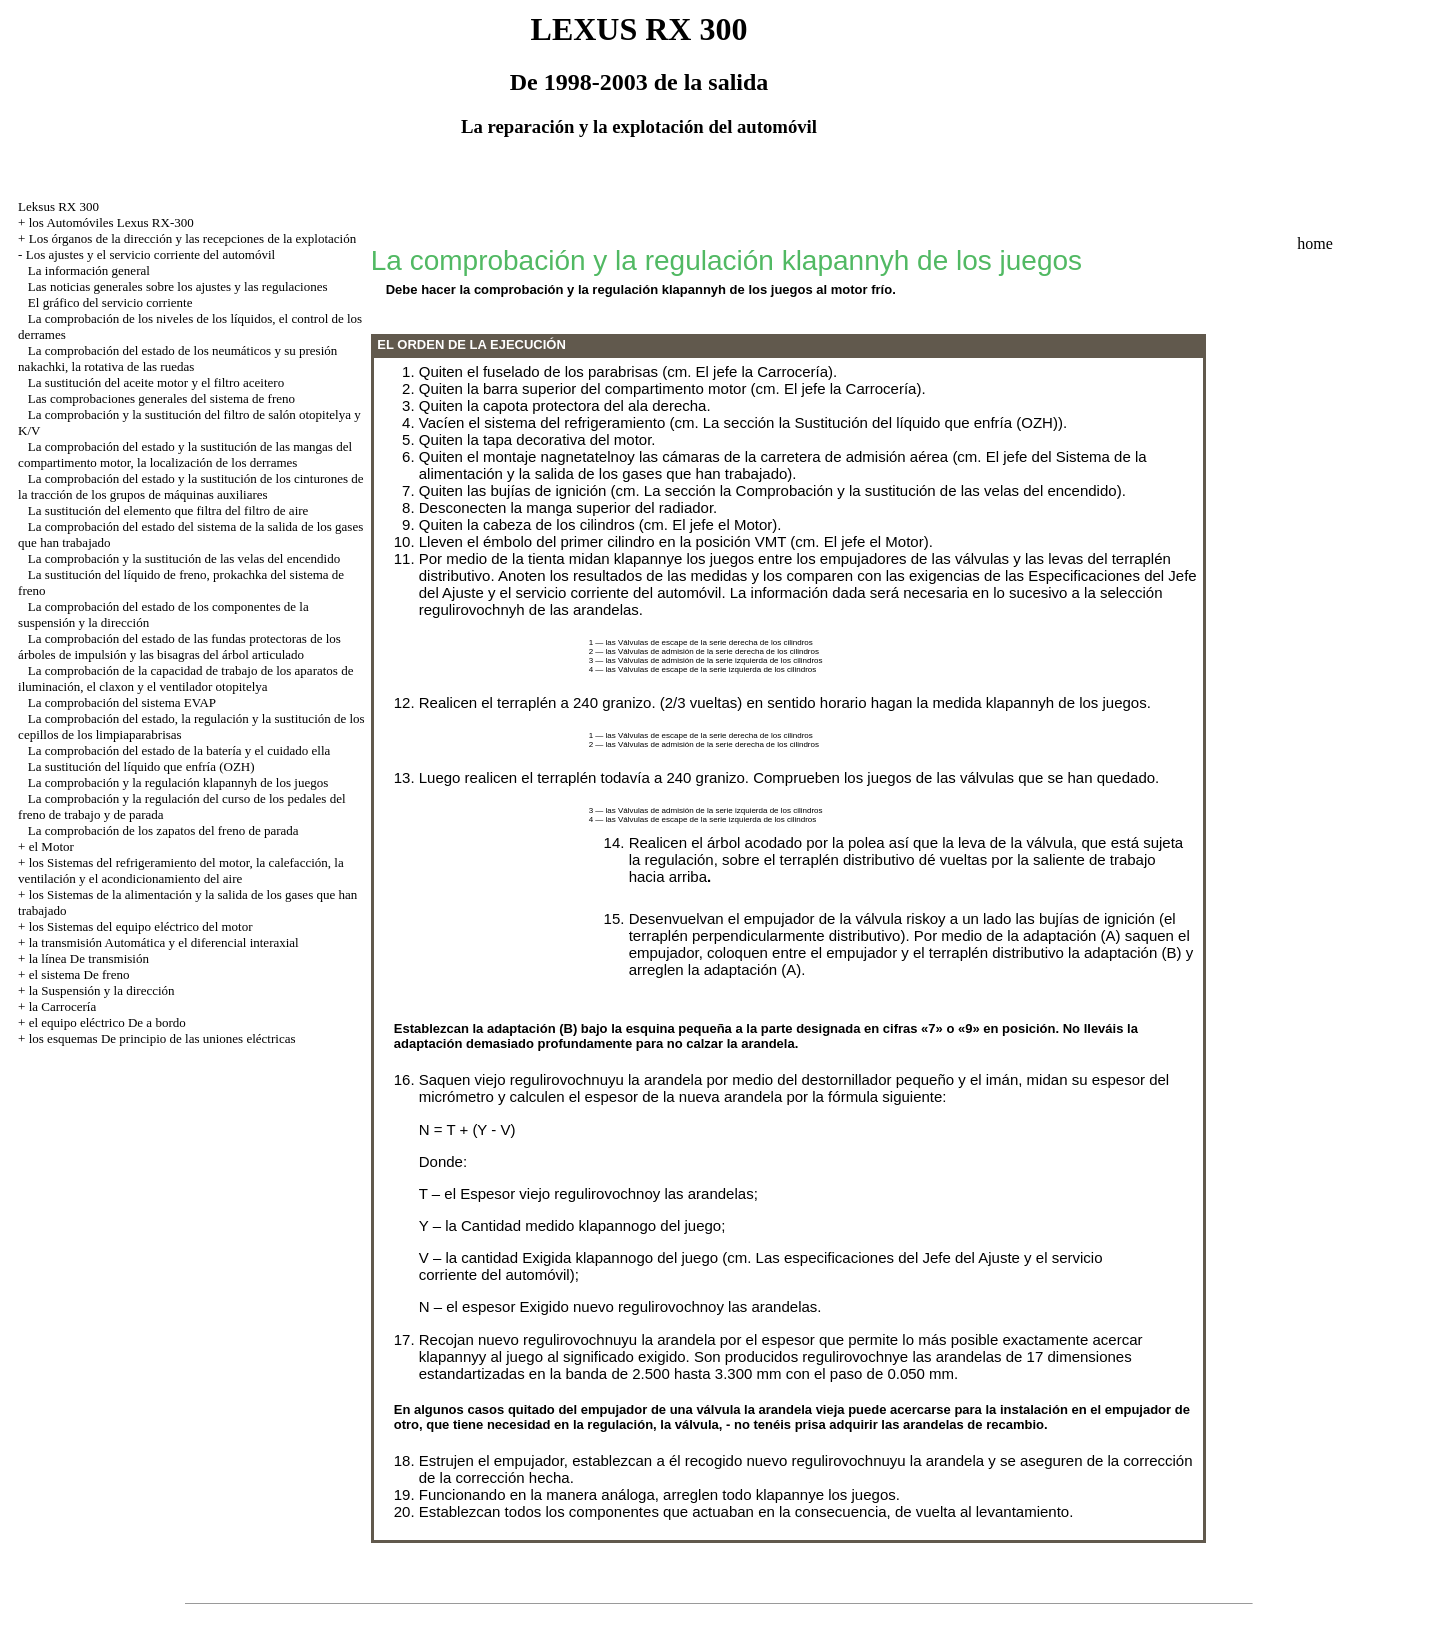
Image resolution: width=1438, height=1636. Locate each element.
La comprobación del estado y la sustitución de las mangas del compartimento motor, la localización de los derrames (185, 454)
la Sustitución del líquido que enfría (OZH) (918, 422)
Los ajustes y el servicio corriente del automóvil (150, 254)
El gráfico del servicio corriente (110, 302)
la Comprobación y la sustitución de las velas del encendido (918, 490)
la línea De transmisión (89, 958)
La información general (89, 270)
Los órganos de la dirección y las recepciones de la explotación (193, 238)
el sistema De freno (79, 974)
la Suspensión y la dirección (102, 990)
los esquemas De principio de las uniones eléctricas (162, 1038)
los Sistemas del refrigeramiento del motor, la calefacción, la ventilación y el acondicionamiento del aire (181, 870)
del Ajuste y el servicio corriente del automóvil (570, 592)
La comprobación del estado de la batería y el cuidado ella (179, 750)
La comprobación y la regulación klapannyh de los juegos (178, 782)
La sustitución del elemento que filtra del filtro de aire (168, 510)
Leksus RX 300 (58, 206)
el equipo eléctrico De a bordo (107, 1022)
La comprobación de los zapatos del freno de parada (163, 830)
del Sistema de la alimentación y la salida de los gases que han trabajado (783, 465)
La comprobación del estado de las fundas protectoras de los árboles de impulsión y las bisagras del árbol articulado (179, 646)
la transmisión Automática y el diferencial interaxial (164, 942)
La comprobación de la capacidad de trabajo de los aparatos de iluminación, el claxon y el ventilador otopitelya (185, 678)
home (1315, 243)
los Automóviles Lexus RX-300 (111, 222)
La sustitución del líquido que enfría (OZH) (141, 766)
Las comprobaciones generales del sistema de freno (161, 398)
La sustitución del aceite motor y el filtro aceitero (156, 382)
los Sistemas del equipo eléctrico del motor (141, 926)
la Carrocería (62, 1006)
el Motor (51, 846)
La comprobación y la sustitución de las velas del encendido (184, 558)
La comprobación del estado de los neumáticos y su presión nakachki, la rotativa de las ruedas (177, 358)
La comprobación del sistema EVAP (122, 702)
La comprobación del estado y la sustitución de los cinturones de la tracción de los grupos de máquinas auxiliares (191, 486)
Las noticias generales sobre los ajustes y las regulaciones (178, 286)
